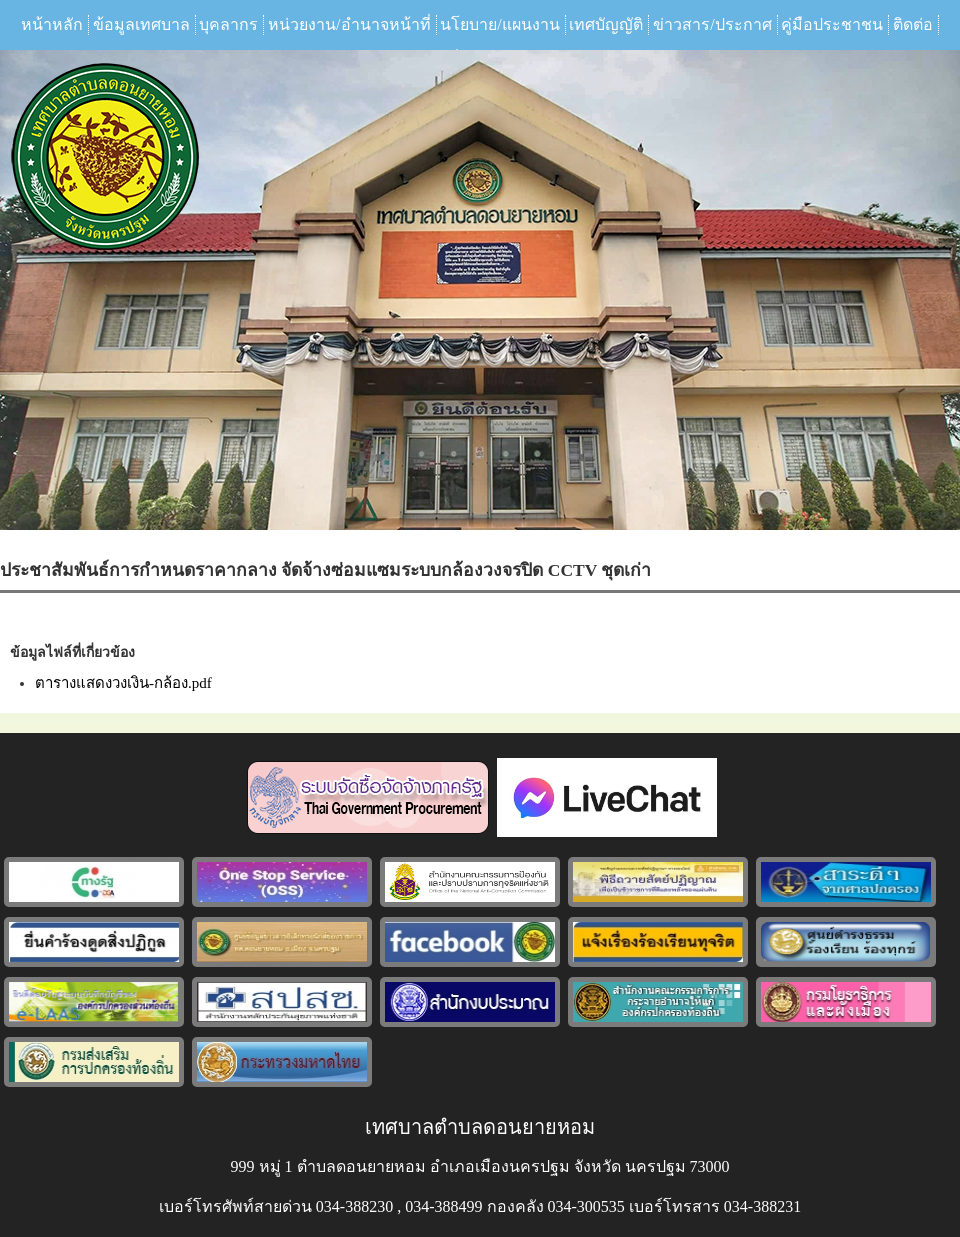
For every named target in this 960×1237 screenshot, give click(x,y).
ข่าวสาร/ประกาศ (712, 24)
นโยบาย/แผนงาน (499, 24)
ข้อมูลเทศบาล (141, 24)
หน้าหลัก (52, 24)
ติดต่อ (913, 24)
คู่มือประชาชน (832, 24)
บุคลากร (228, 24)
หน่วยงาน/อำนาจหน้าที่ (349, 24)
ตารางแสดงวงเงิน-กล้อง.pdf (123, 683)
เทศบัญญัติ (606, 24)
